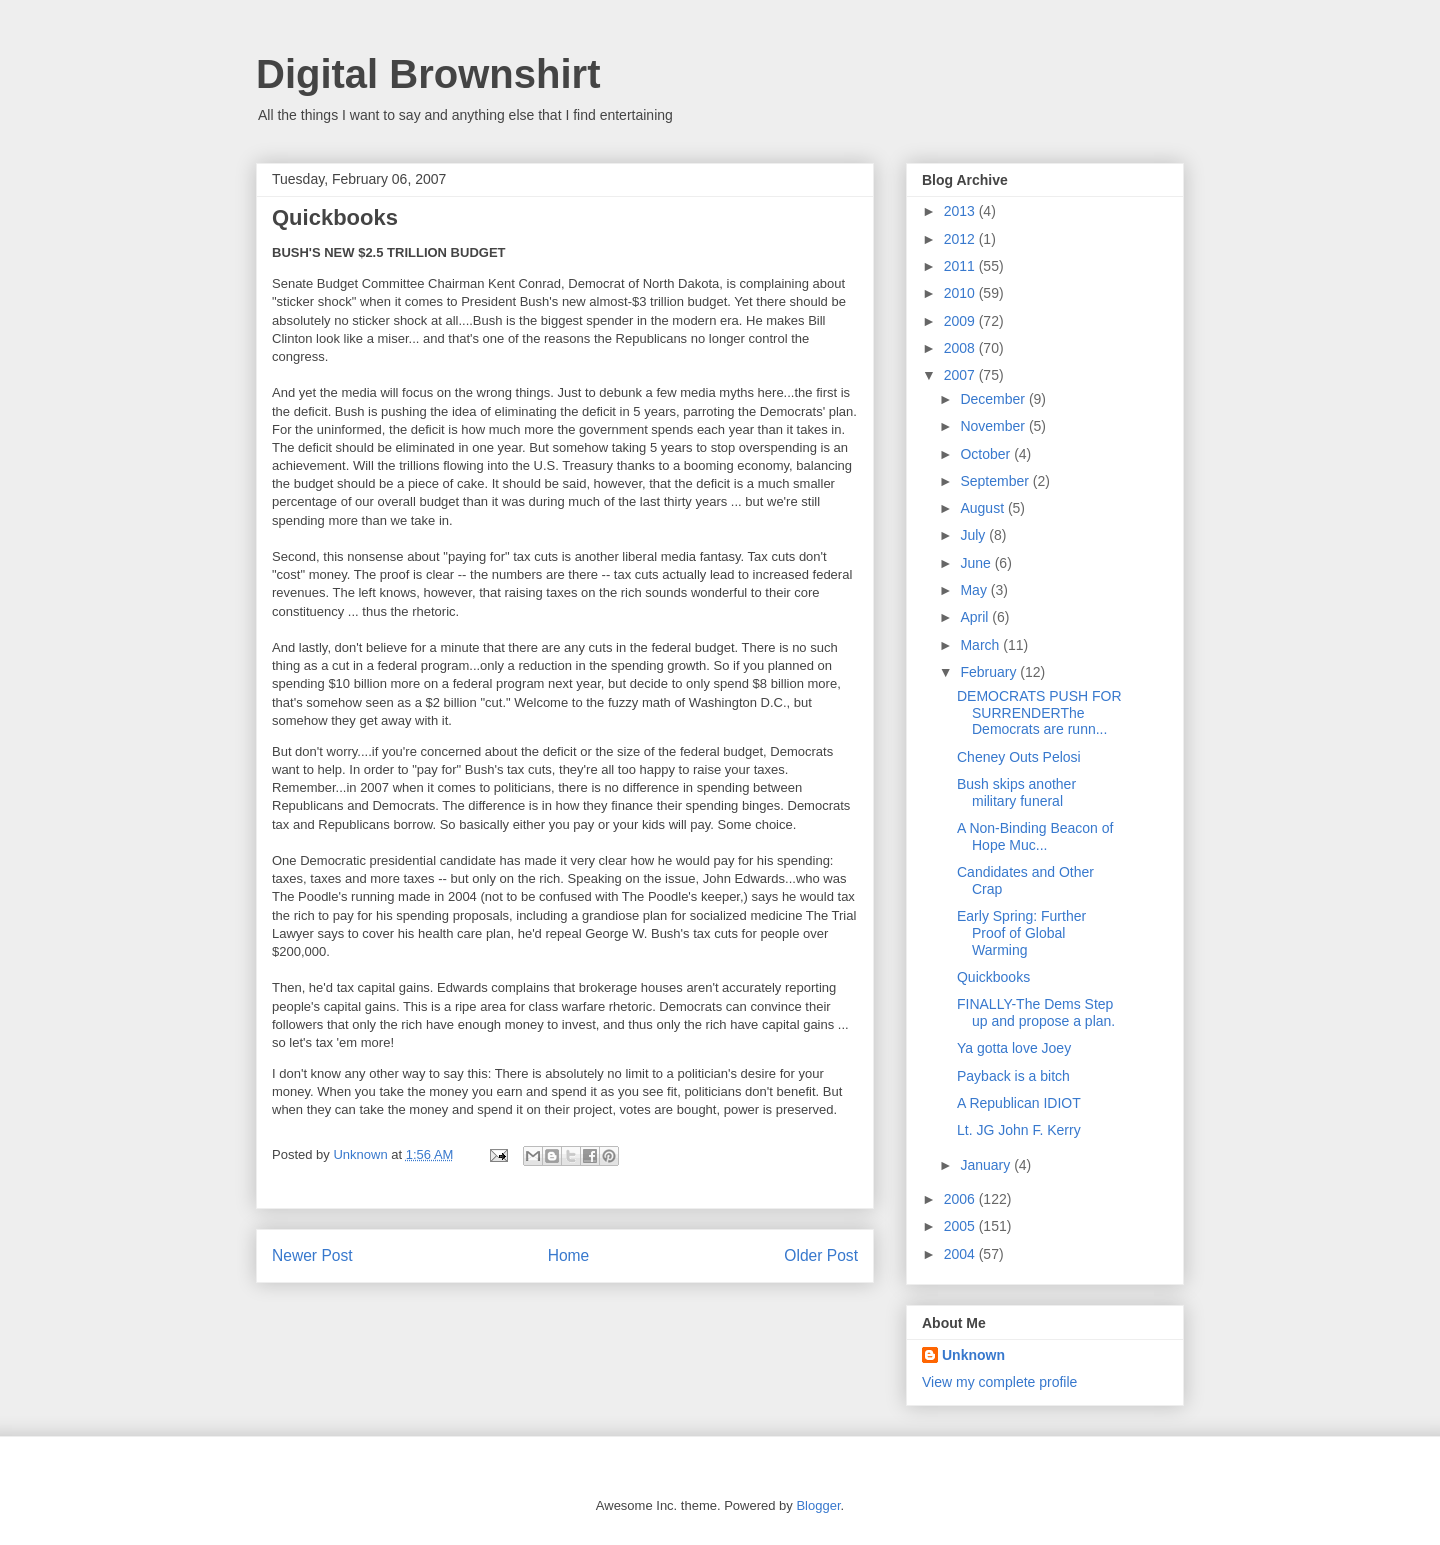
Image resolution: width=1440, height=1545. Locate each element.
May (975, 590)
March (981, 645)
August (983, 508)
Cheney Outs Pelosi (1019, 757)
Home (569, 1255)
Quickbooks (993, 977)
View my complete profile (999, 1382)
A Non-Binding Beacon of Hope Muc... (1035, 836)
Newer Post (312, 1255)
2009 (961, 321)
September (996, 481)
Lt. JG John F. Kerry (1019, 1130)
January (987, 1165)
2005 (961, 1226)
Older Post (821, 1255)
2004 (961, 1254)
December (994, 399)
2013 (961, 211)
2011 (961, 266)
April (976, 617)
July (974, 535)
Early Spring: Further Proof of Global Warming (1021, 933)
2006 (961, 1199)
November (994, 426)
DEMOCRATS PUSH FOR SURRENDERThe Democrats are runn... (1039, 713)
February (990, 672)
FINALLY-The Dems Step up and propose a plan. (1036, 1012)
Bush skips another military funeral (1016, 792)
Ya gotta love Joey (1014, 1048)
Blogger (818, 1505)
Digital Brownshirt (428, 74)
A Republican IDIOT (1019, 1103)
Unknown (973, 1355)
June (977, 563)
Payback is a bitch (1013, 1076)
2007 (961, 375)
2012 (961, 239)
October (987, 454)
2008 (961, 348)
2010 (961, 293)
